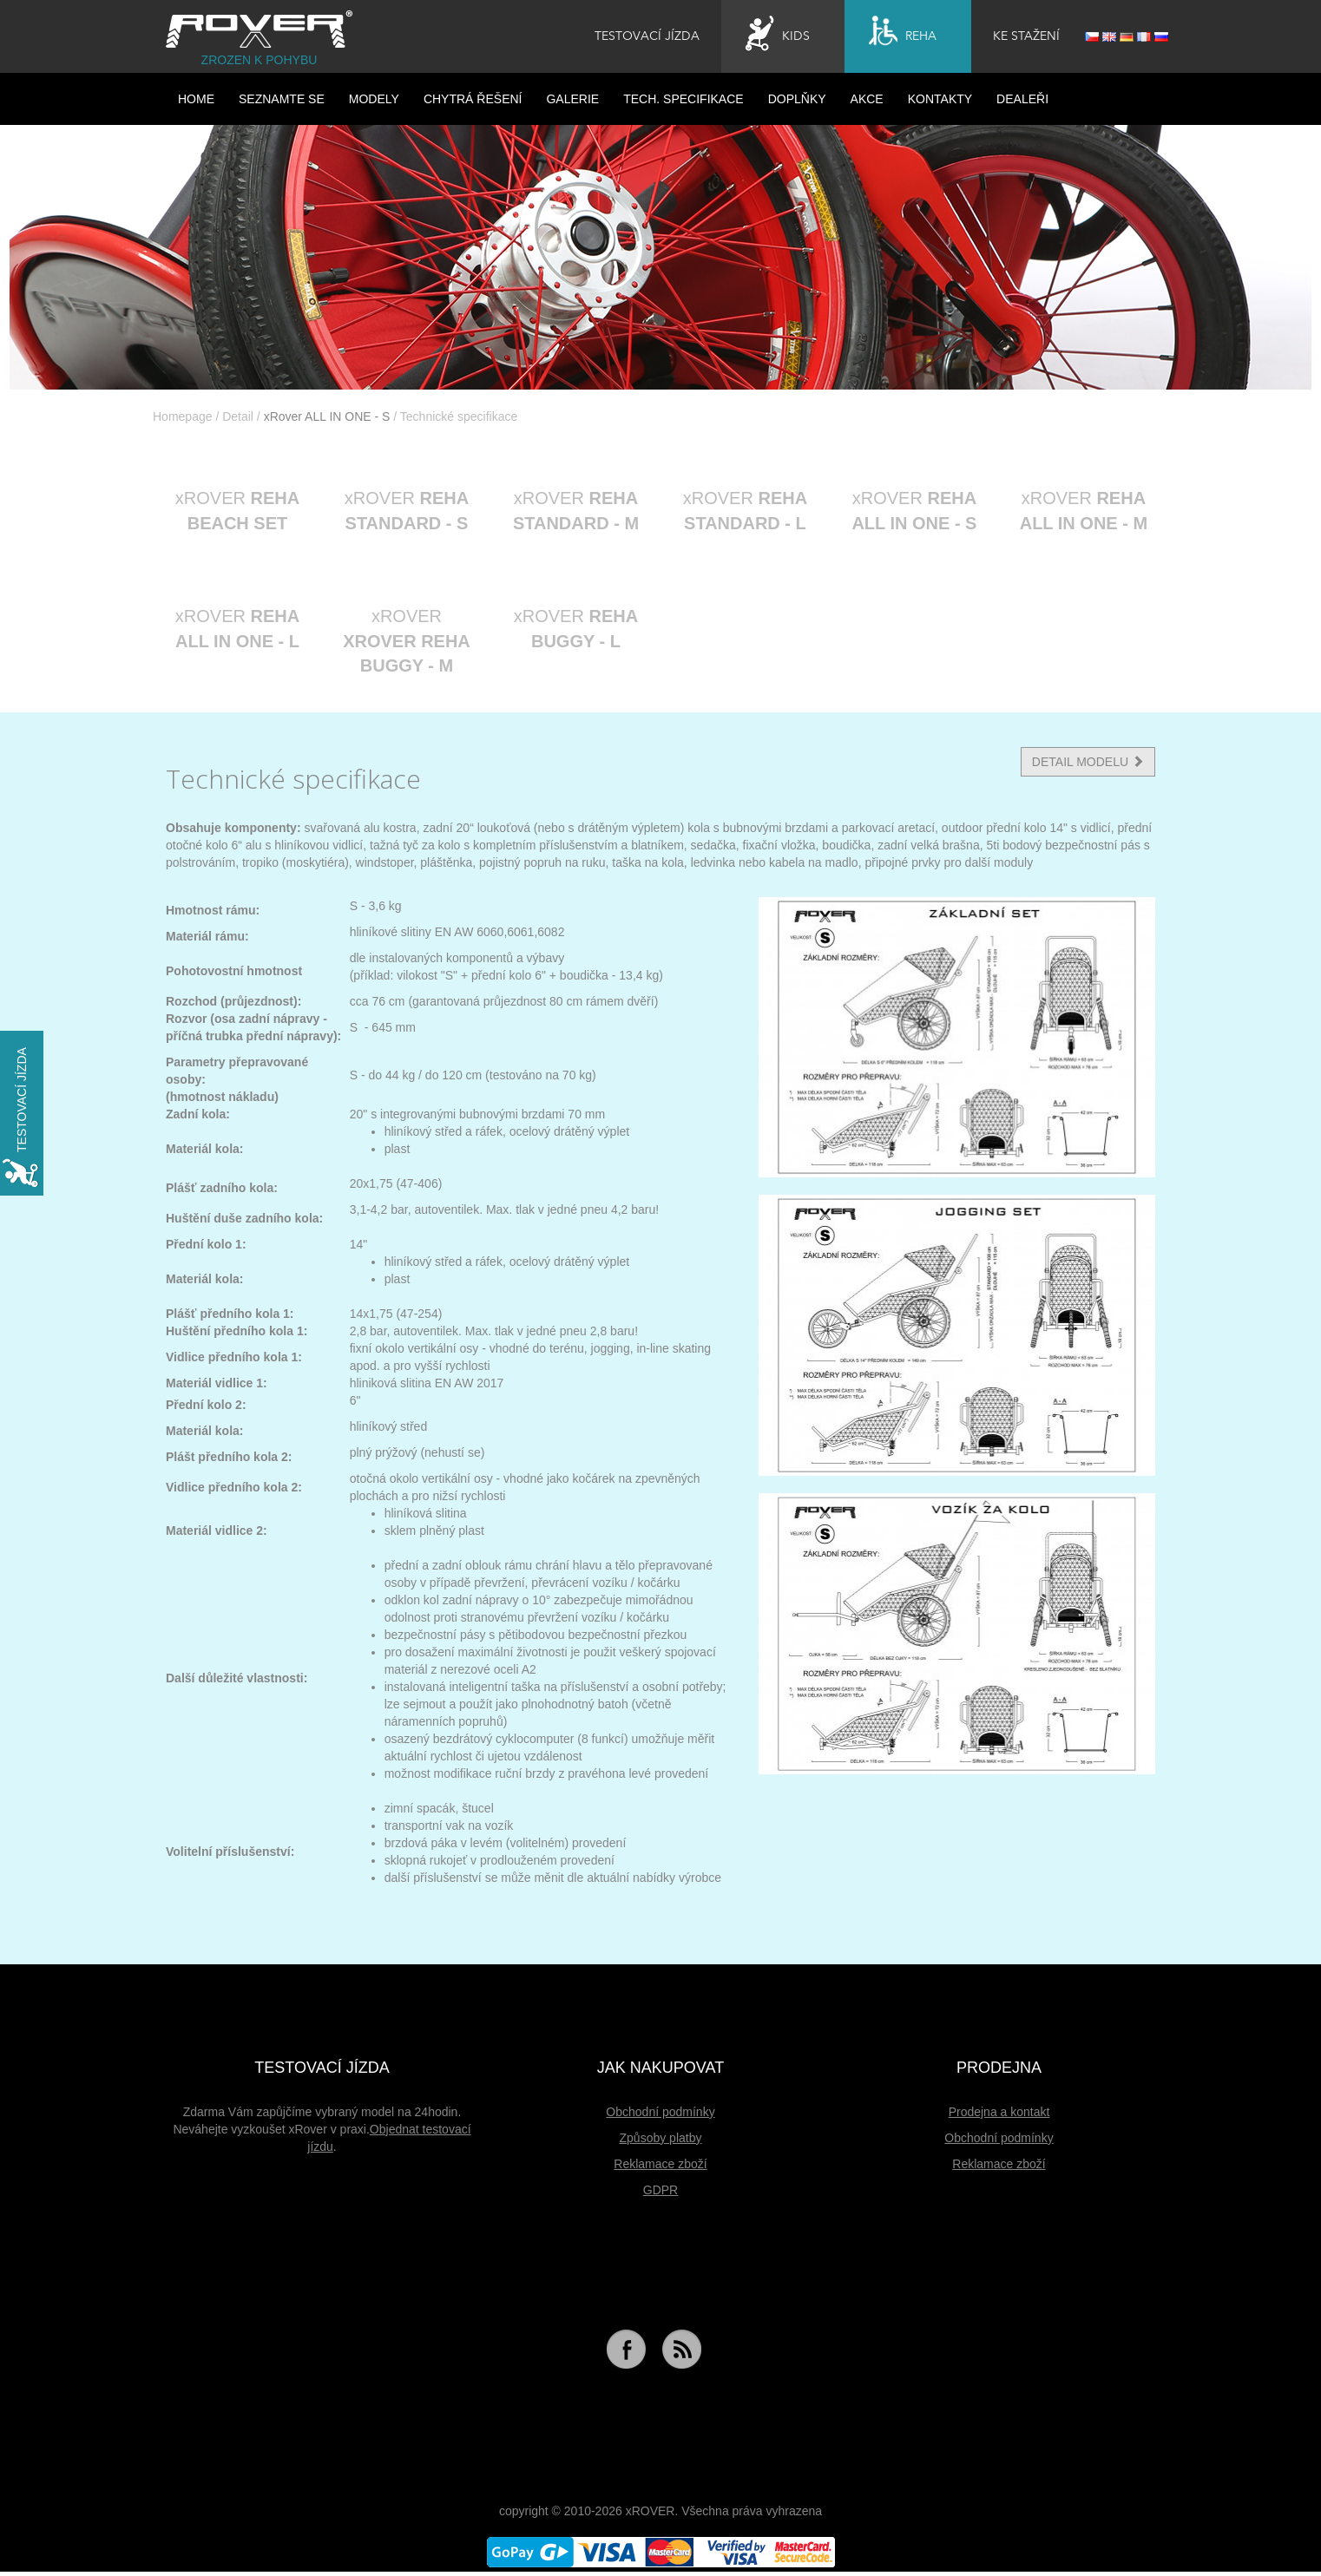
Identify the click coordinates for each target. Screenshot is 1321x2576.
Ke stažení (1026, 36)
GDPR (660, 2190)
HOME (196, 99)
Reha (903, 34)
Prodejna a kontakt (999, 2112)
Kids (778, 34)
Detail (237, 416)
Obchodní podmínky (660, 2112)
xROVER (237, 510)
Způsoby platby (661, 2138)
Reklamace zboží (660, 2164)
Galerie (572, 99)
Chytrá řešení (473, 99)
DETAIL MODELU (1088, 762)
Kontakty (940, 99)
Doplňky (797, 99)
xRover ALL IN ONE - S (327, 416)
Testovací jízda (647, 36)
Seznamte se (282, 99)
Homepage (183, 416)
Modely (374, 99)
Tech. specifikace (683, 99)
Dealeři (1022, 99)
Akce (867, 99)
